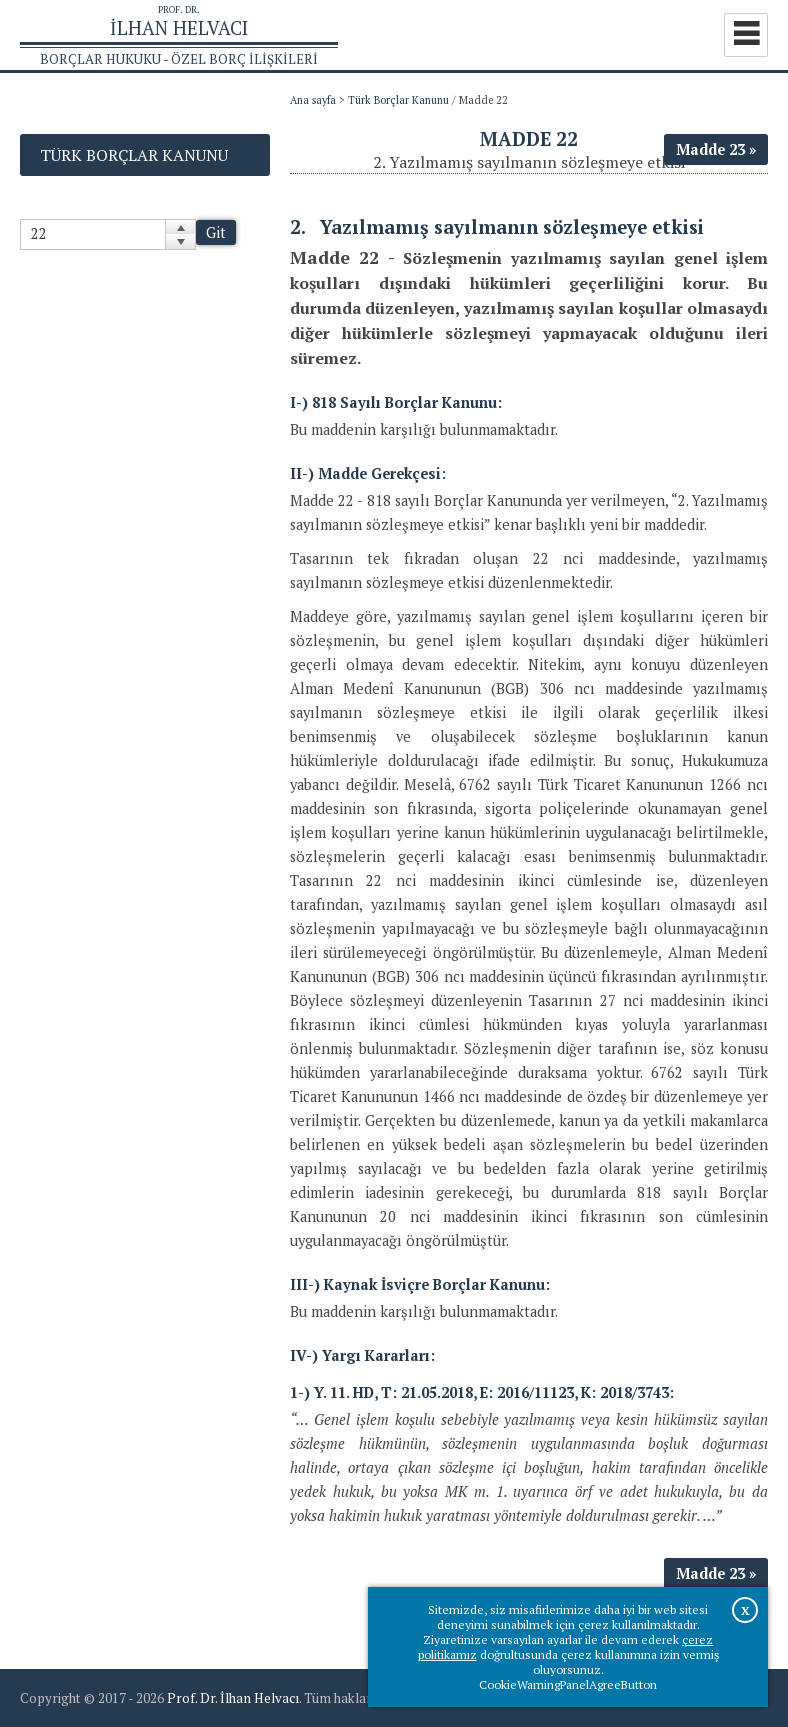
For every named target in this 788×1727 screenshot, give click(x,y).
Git (216, 232)
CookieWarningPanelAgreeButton (568, 1684)
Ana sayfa (313, 100)
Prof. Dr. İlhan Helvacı (233, 1698)
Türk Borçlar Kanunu (398, 100)
